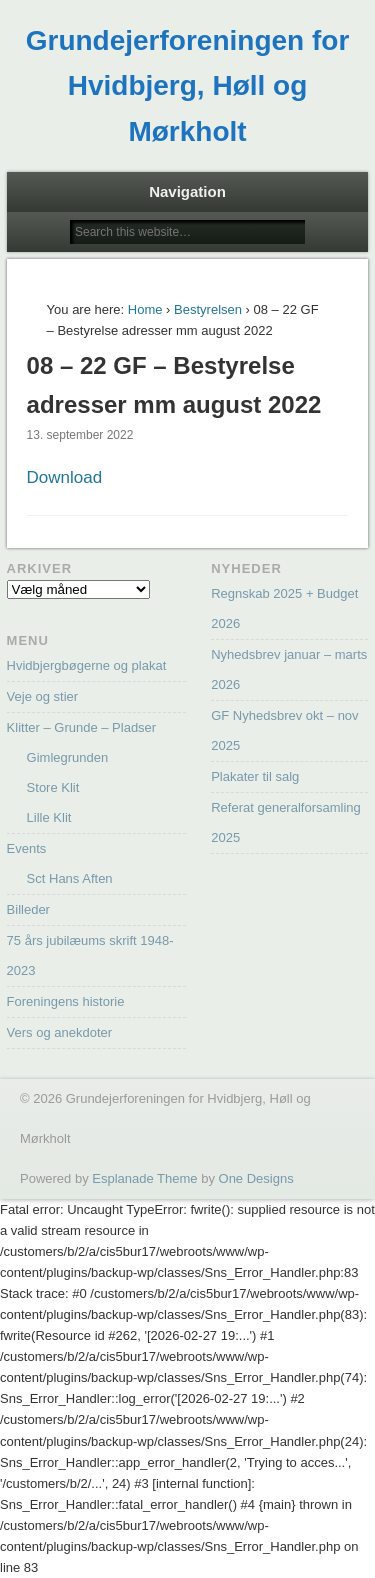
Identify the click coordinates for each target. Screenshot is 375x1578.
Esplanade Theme (144, 1178)
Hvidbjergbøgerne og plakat (87, 665)
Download (65, 477)
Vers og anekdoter (60, 1032)
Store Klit (53, 787)
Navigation (187, 191)
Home (145, 309)
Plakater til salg (255, 776)
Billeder (28, 909)
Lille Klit (49, 817)
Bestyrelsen (208, 309)
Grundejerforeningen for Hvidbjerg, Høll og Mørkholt (188, 86)
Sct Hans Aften (70, 878)
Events (27, 848)
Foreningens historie (66, 1001)
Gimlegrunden (68, 757)
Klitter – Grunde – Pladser (82, 727)
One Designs (256, 1178)
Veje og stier (43, 696)
